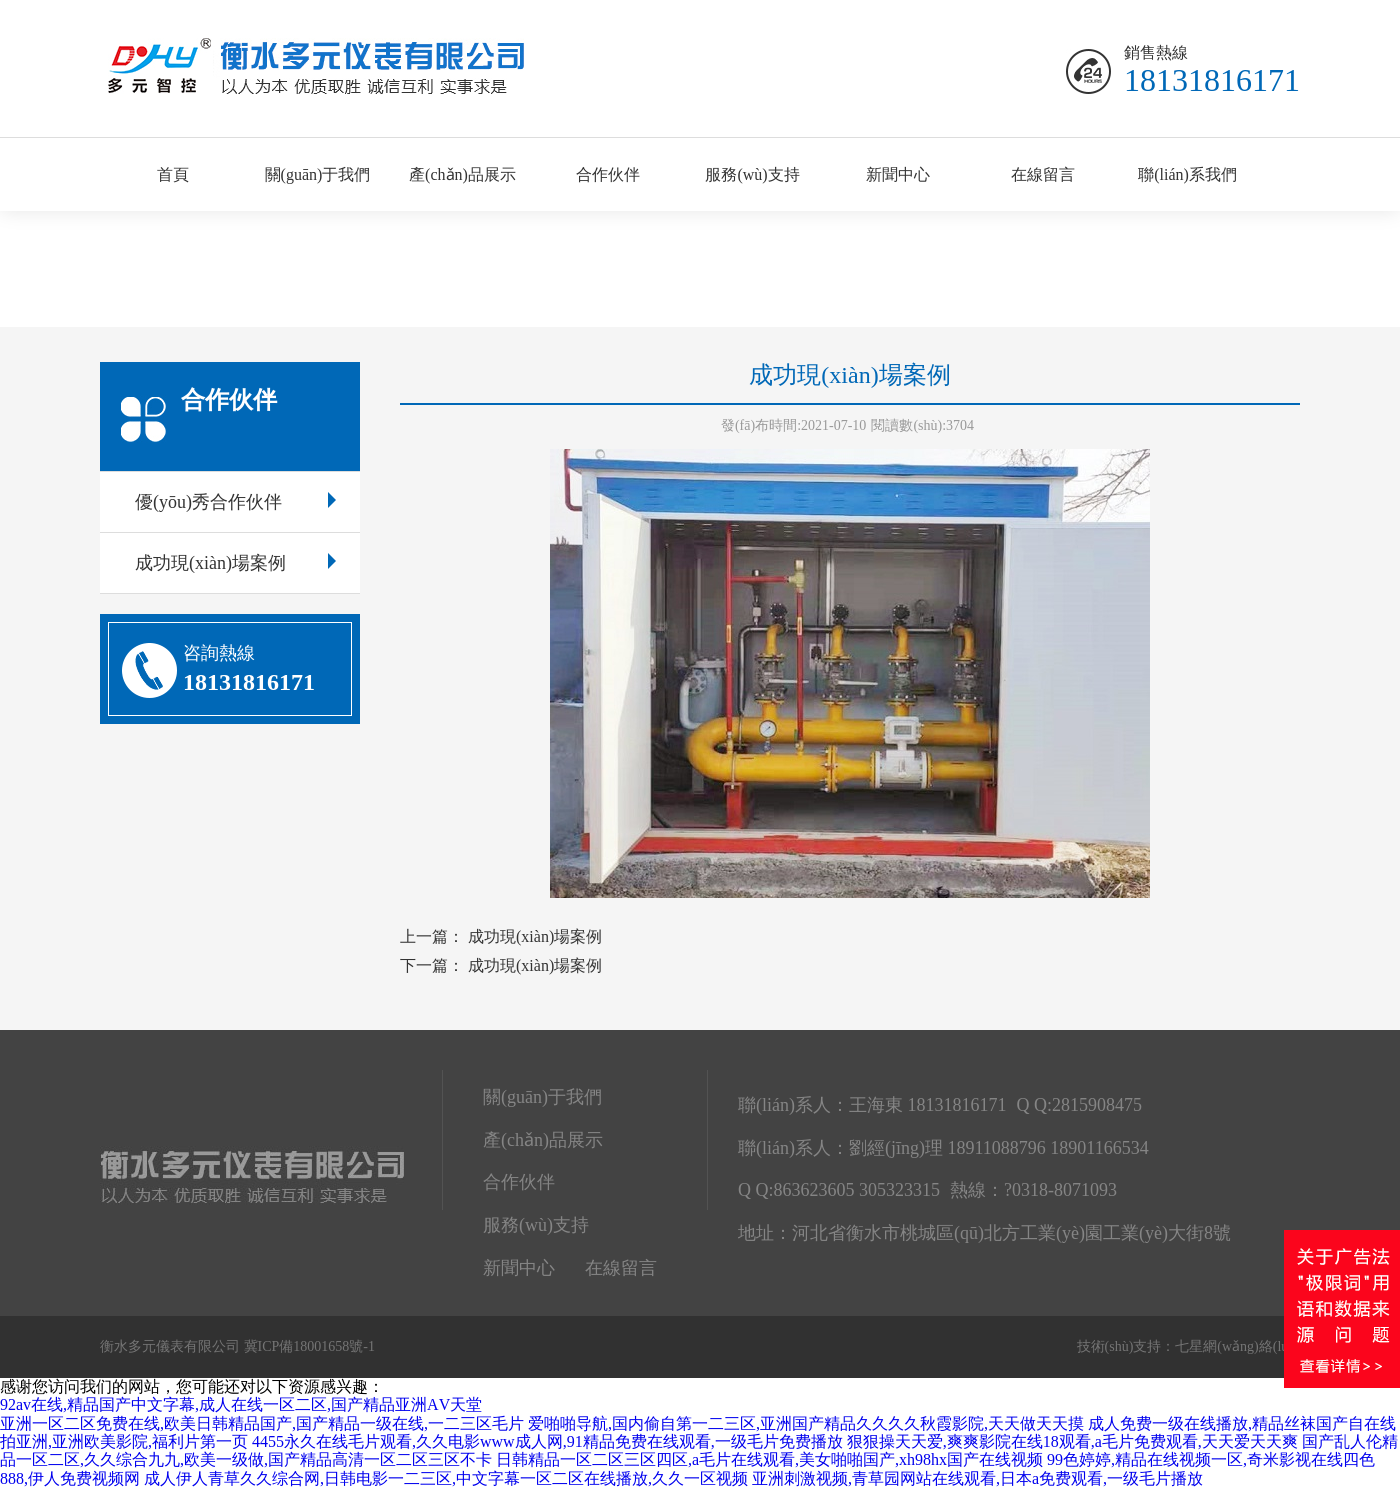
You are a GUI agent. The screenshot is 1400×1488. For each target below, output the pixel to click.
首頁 (173, 174)
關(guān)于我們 (318, 174)
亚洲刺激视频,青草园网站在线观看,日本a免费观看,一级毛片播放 (977, 1478)
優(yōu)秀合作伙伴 (235, 502)
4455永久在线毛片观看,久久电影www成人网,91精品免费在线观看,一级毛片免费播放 (547, 1441)
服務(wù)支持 (752, 174)
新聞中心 (898, 174)
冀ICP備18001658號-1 (309, 1346)
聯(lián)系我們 (1187, 174)
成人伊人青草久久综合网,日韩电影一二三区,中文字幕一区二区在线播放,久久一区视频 (446, 1478)
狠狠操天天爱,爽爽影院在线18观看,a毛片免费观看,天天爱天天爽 (1072, 1441)
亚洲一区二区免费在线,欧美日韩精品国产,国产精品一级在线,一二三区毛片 (262, 1423)
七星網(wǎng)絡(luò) (1237, 1346)
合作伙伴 (608, 174)
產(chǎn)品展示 (462, 174)
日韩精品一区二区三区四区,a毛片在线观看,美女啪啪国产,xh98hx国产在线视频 (769, 1459)
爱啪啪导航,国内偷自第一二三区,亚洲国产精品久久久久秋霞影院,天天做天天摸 (806, 1423)
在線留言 (1043, 174)
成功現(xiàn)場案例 (235, 563)
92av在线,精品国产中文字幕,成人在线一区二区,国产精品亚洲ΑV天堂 (241, 1404)
